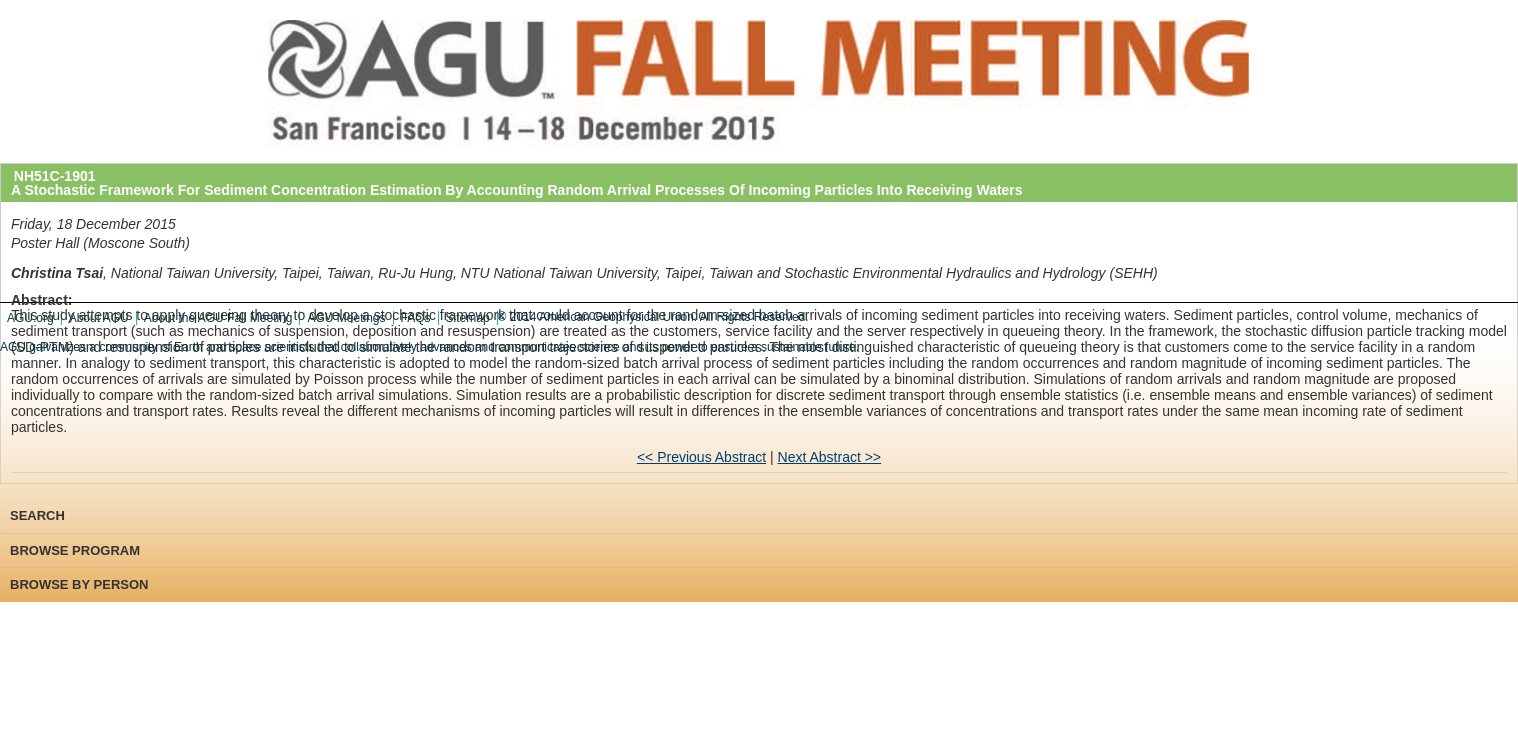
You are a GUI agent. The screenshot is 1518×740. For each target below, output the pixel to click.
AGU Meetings (346, 318)
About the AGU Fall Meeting (218, 318)
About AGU (99, 318)
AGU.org (30, 318)
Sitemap (468, 318)
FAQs (416, 318)
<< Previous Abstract (701, 457)
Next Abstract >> (830, 457)
